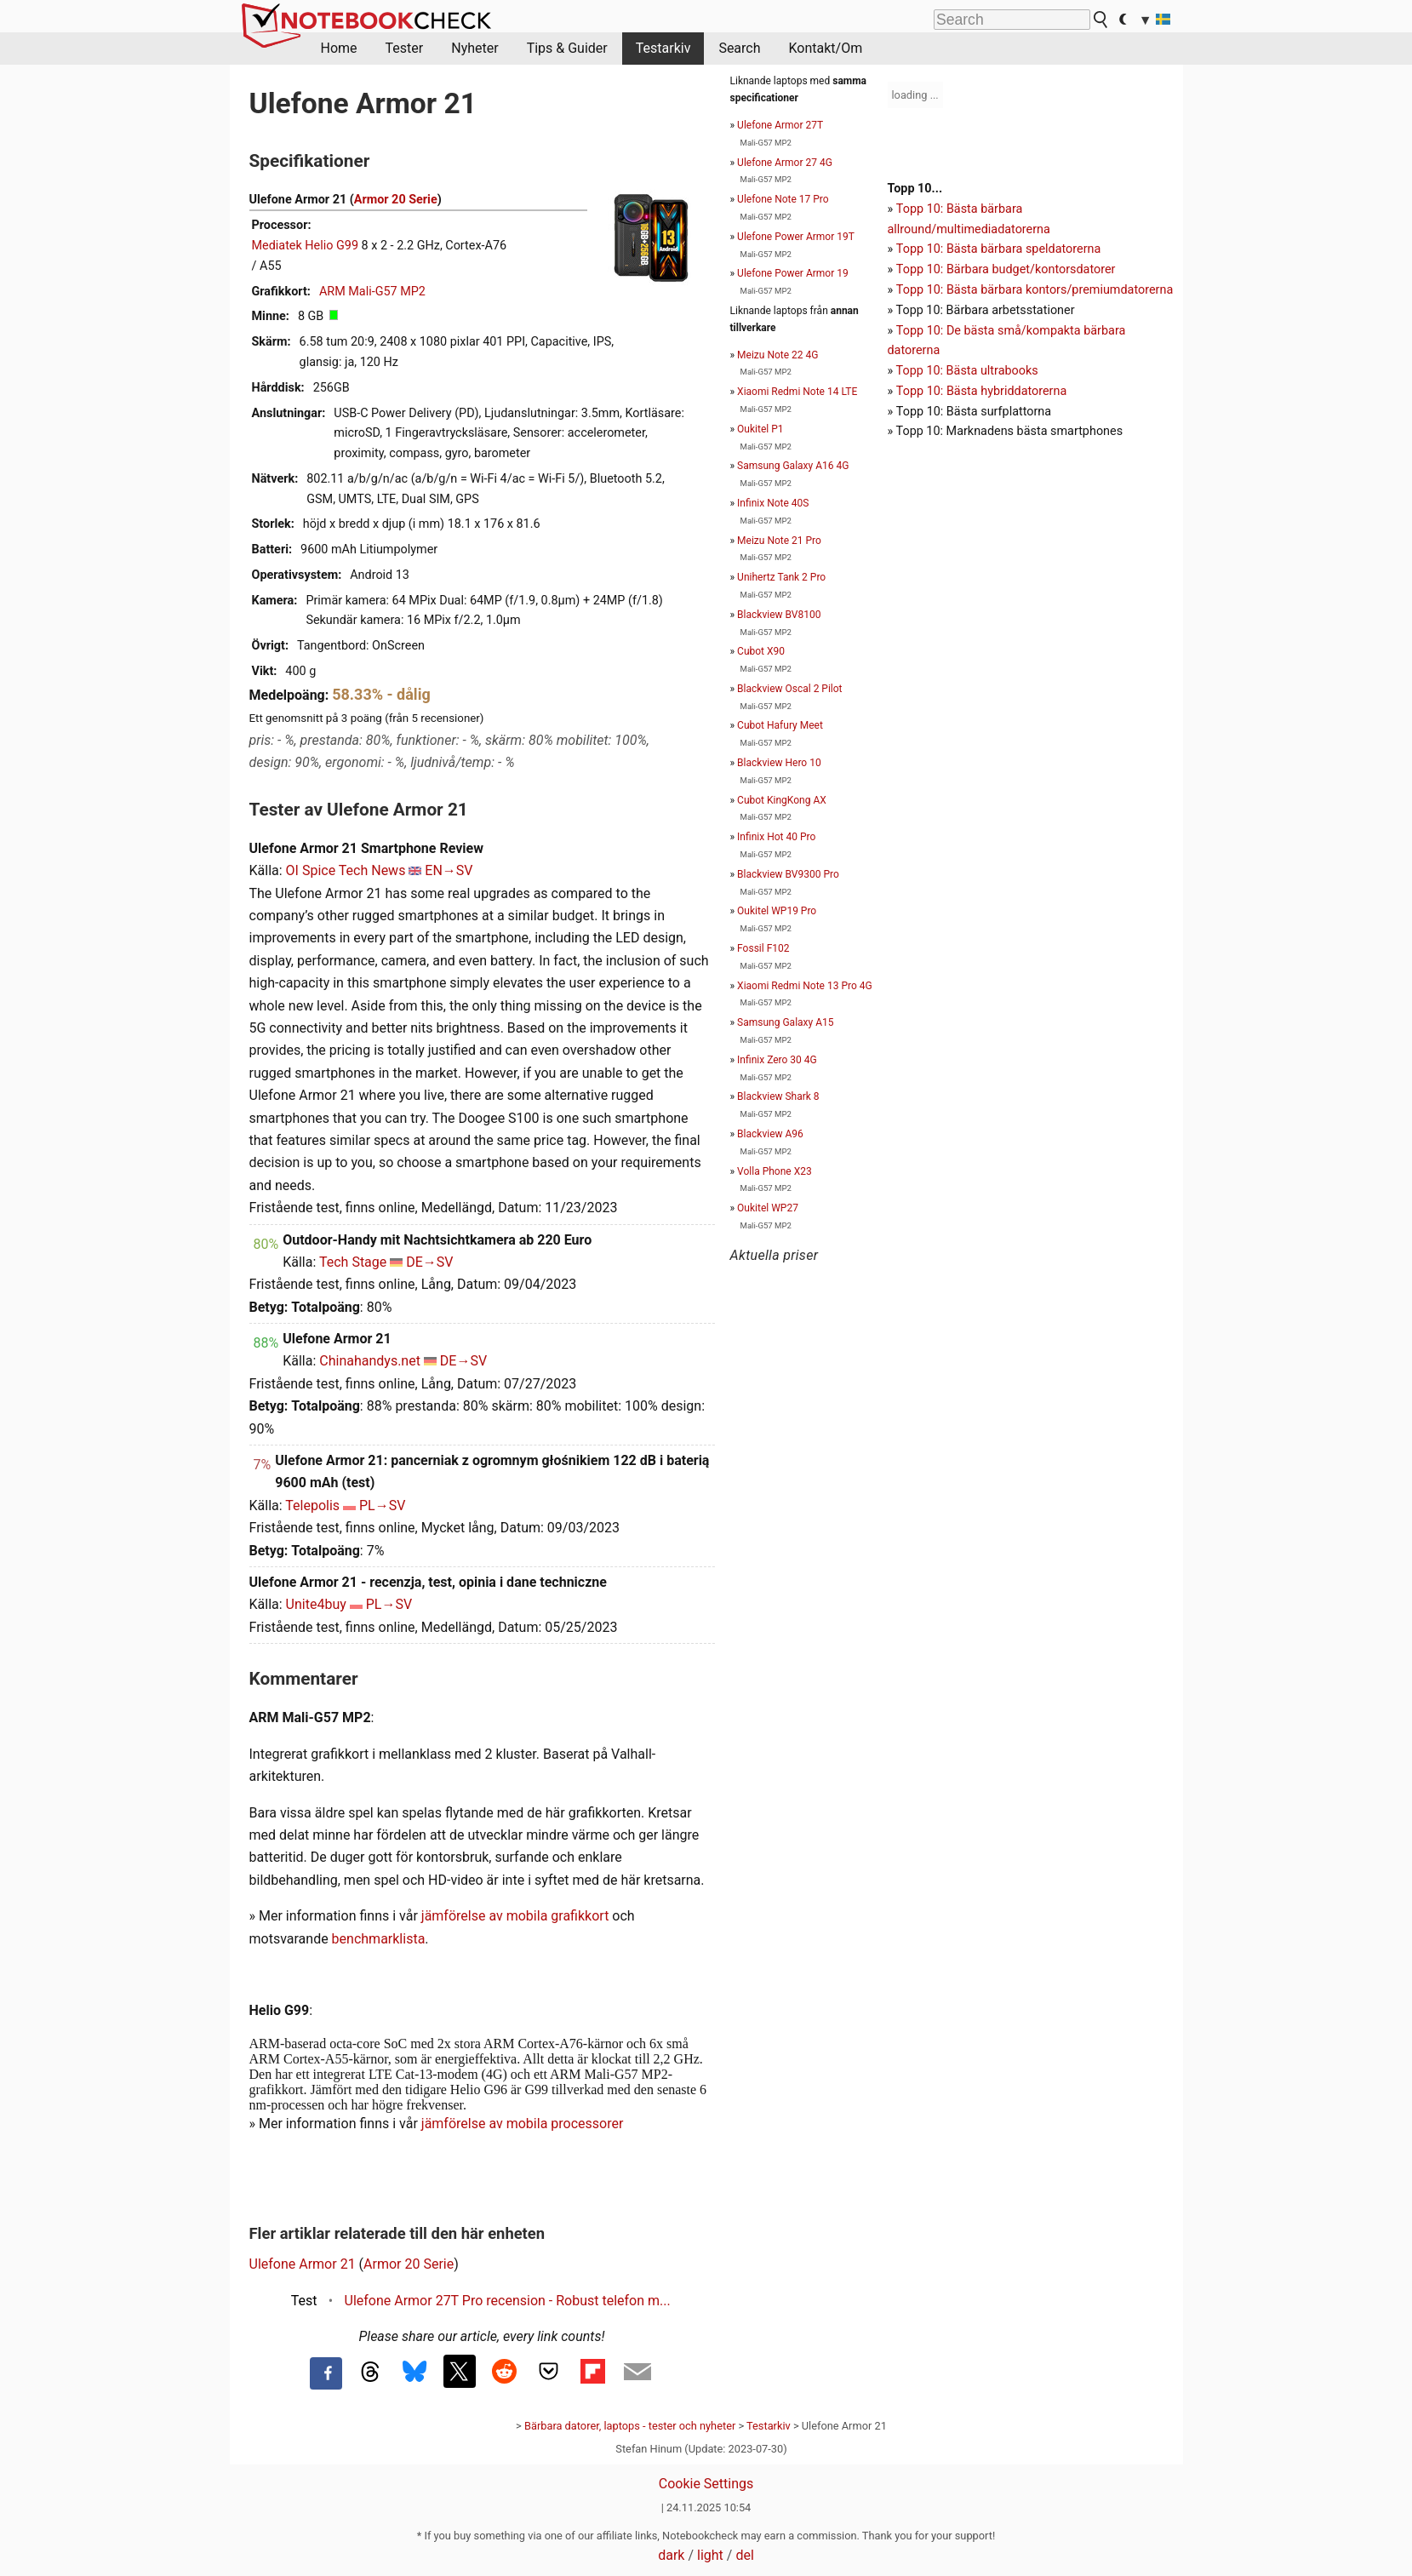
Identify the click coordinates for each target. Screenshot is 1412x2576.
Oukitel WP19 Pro (776, 911)
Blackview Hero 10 (779, 763)
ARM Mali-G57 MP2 (372, 291)
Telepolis (312, 1505)
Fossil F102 (763, 948)
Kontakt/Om (826, 48)
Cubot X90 (761, 651)
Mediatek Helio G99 (305, 245)
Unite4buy (316, 1604)
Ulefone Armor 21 (302, 2264)
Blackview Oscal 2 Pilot (789, 689)
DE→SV (429, 1262)
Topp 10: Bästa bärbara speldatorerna (998, 249)
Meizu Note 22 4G (777, 355)
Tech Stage (352, 1262)
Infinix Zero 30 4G (777, 1060)
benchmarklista (379, 1939)
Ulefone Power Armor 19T (796, 237)
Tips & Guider (567, 48)
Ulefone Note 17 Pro (783, 199)
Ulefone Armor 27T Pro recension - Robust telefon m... (508, 2301)
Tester (405, 48)
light (710, 2555)
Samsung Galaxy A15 (785, 1022)
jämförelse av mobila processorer (522, 2123)
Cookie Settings (706, 2484)
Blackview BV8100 (778, 615)
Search (739, 48)
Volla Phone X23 (774, 1171)
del (744, 2555)
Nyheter (474, 48)
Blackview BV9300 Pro (788, 874)
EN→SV (448, 870)
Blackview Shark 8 (778, 1096)
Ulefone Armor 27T (780, 125)
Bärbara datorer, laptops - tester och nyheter (629, 2425)
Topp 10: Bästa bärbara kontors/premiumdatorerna (1034, 290)
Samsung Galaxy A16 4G (793, 466)
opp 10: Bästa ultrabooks (970, 371)
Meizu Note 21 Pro (779, 541)
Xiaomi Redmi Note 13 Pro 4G (804, 986)
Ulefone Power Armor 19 (793, 273)
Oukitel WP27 (767, 1208)
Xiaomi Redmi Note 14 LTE (797, 392)
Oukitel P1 (760, 429)
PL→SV (382, 1505)
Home (339, 48)
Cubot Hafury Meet (780, 725)
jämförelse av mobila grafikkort (515, 1916)
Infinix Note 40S (773, 503)
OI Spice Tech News (346, 870)
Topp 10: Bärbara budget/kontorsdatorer (1006, 269)
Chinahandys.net (369, 1361)
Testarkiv (663, 48)
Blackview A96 (770, 1134)
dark (671, 2555)
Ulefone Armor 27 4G (784, 163)
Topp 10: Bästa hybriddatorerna (981, 391)
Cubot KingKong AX (781, 800)
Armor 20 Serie (395, 199)
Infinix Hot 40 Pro (776, 837)
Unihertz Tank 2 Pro (781, 577)
